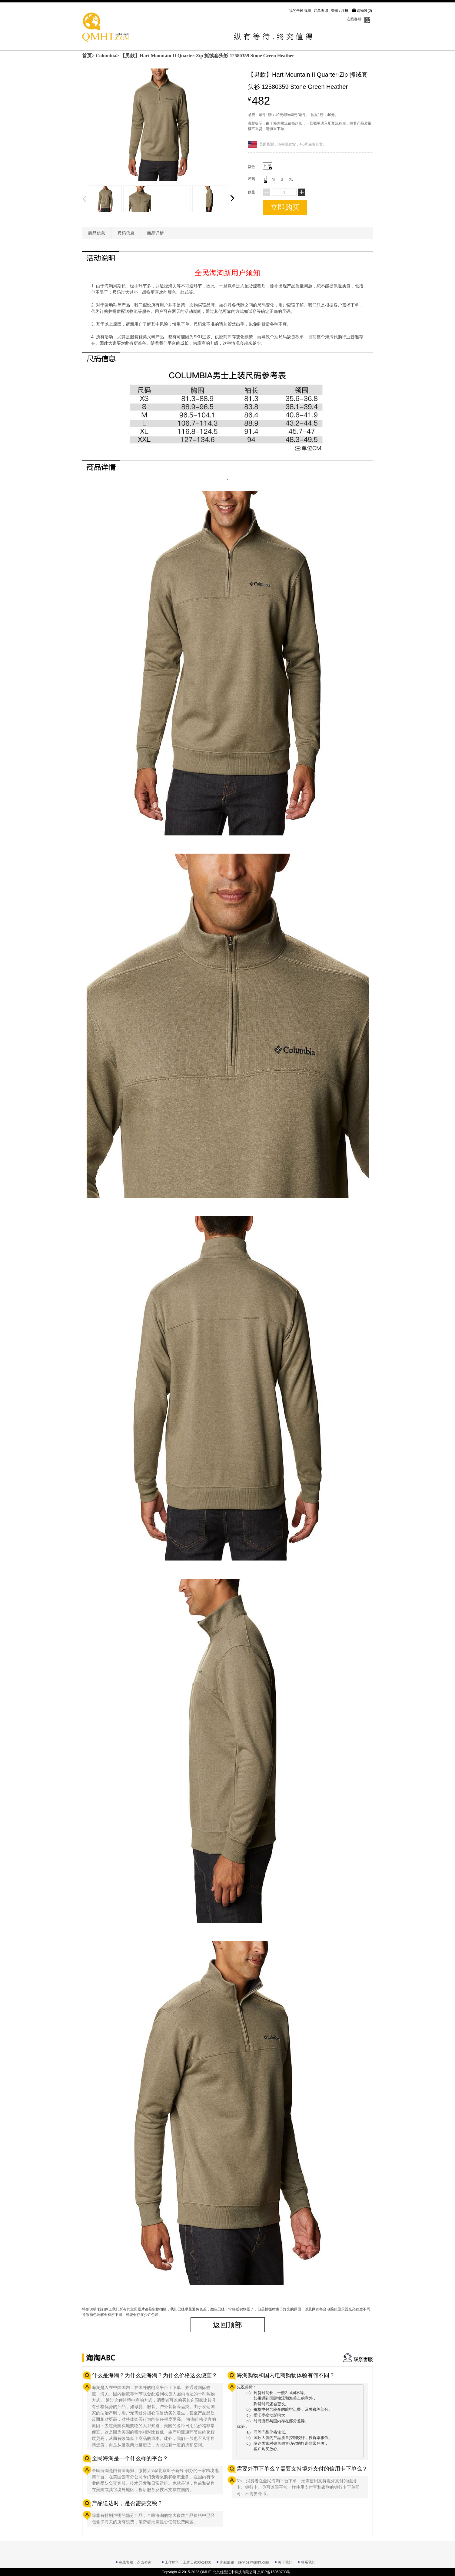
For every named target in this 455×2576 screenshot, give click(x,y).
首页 (87, 55)
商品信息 (96, 233)
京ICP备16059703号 (273, 2572)
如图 (268, 166)
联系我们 (308, 2562)
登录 (334, 10)
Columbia (106, 55)
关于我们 (285, 2562)
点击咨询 (144, 2562)
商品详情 (155, 233)
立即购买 (285, 207)
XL (291, 179)
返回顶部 (227, 2325)
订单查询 (321, 10)
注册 (344, 10)
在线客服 (354, 19)
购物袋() (362, 10)
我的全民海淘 (300, 10)
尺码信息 (126, 233)
